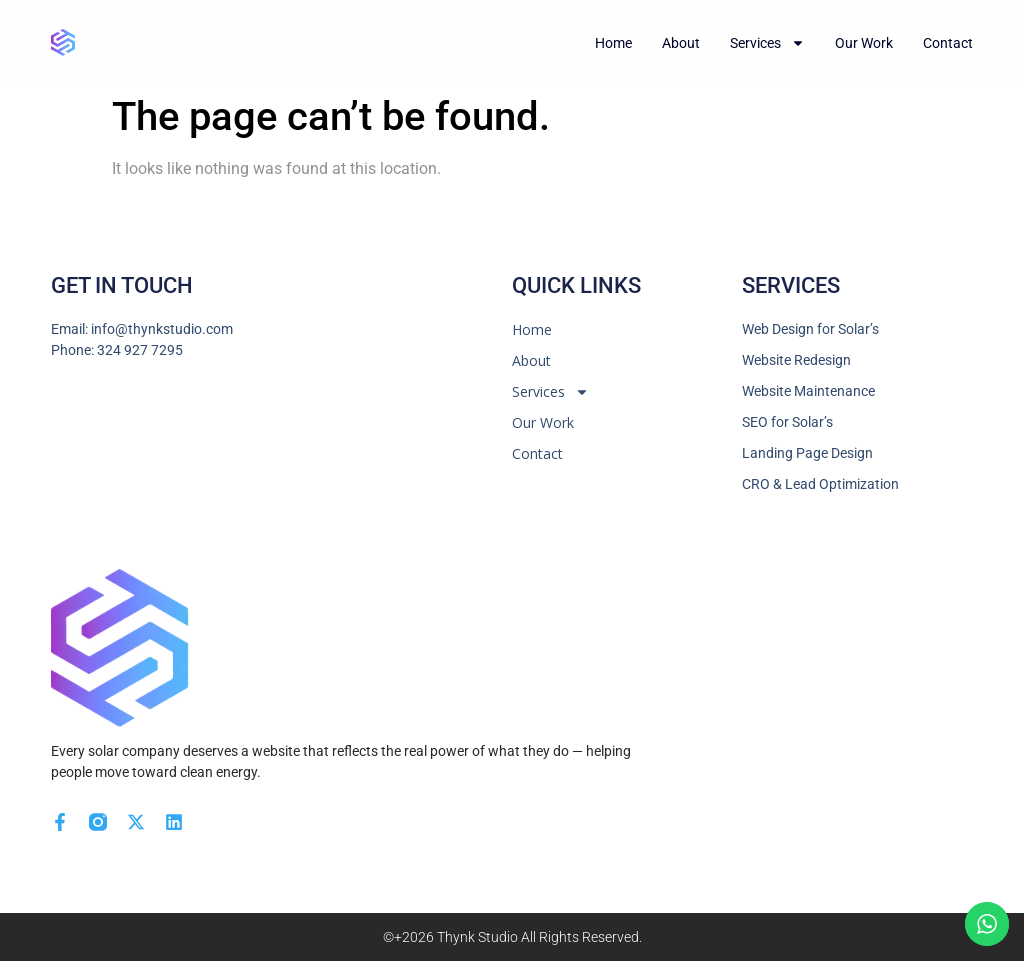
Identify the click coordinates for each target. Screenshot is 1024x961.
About (681, 43)
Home (613, 43)
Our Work (864, 43)
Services (767, 43)
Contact (948, 43)
